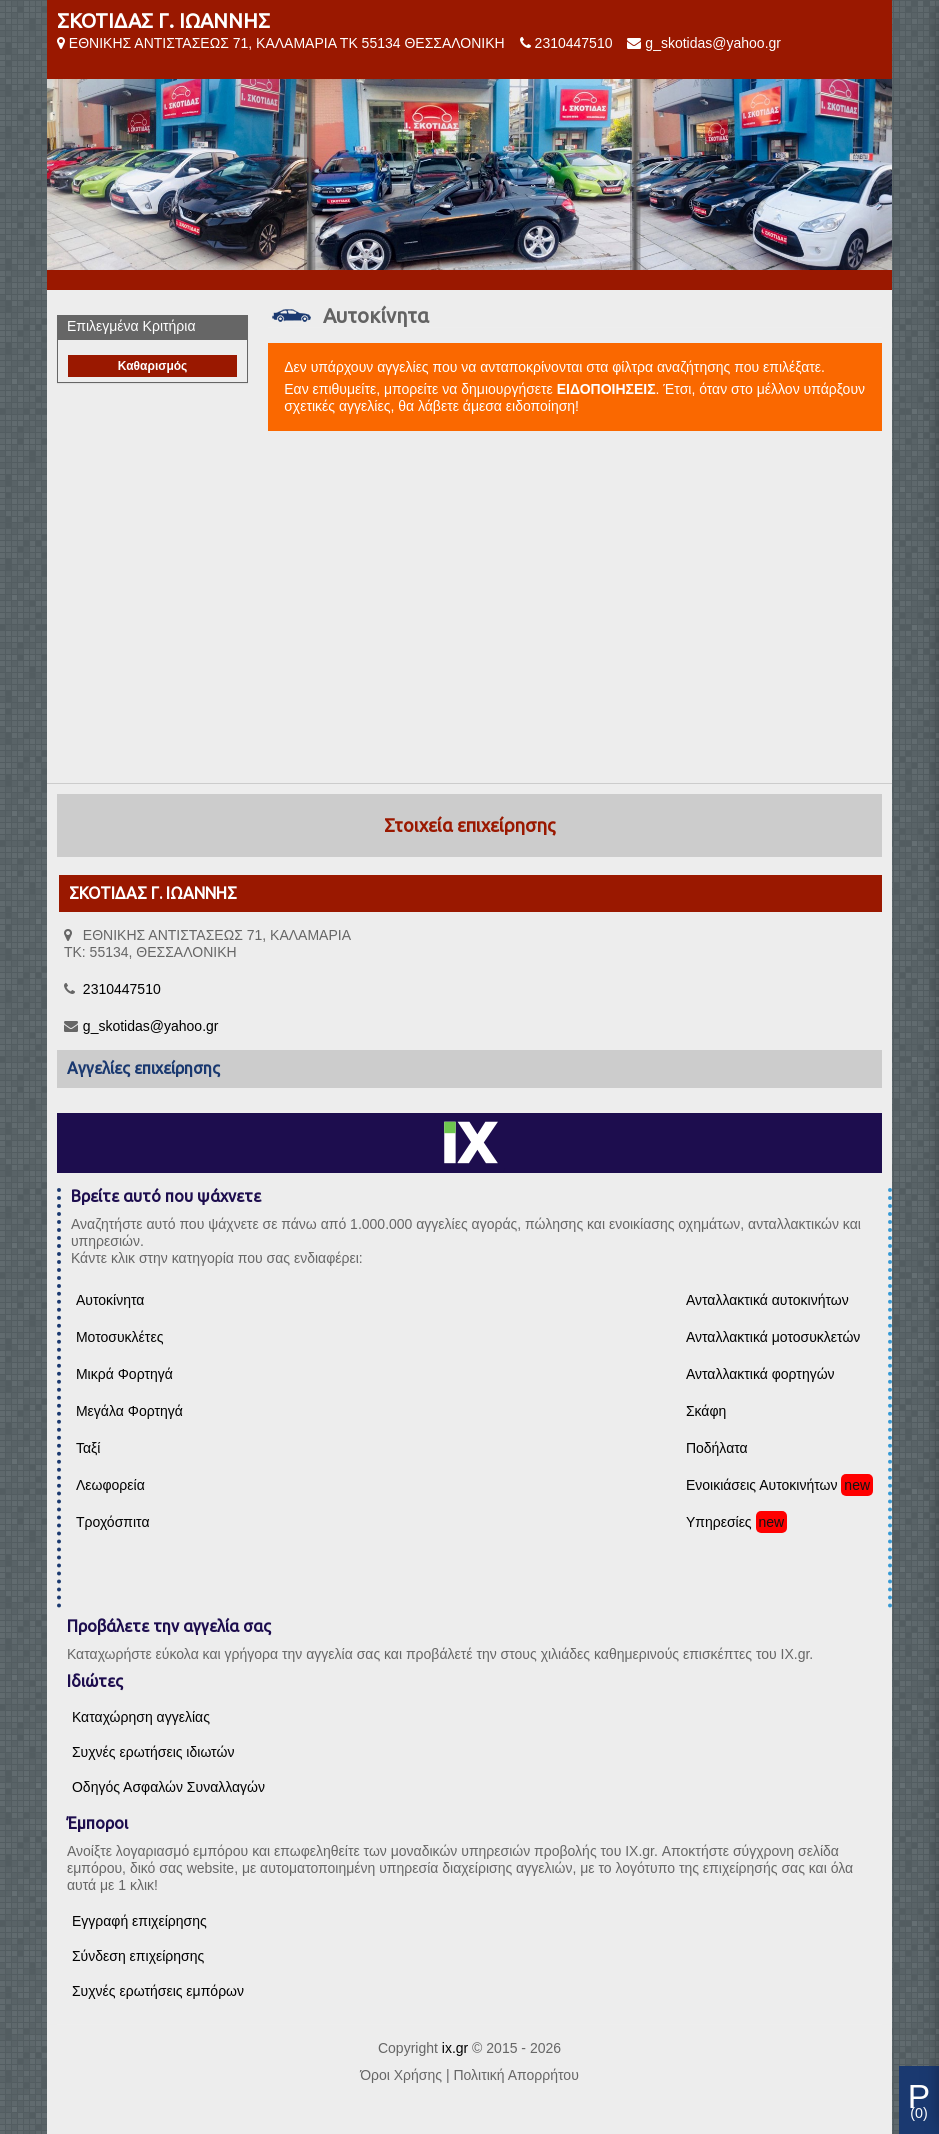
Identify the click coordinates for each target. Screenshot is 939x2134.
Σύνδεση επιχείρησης (138, 1956)
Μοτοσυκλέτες (119, 1337)
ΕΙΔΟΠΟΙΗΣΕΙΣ (606, 389)
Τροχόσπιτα (113, 1522)
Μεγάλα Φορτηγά (129, 1411)
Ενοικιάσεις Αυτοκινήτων (762, 1485)
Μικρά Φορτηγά (124, 1374)
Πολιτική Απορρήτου (515, 2075)
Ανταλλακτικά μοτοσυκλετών (773, 1337)
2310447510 (574, 43)
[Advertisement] (469, 608)
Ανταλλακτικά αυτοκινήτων (767, 1300)
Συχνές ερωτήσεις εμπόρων (158, 1991)
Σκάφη (706, 1411)
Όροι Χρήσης (401, 2075)
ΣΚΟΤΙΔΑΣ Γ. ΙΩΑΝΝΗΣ (163, 20)
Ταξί (88, 1448)
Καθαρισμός (153, 366)
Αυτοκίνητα (110, 1300)
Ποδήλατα (717, 1448)
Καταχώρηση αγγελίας (141, 1717)
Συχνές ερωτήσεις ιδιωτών (153, 1752)
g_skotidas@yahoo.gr (713, 43)
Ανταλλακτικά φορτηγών (760, 1374)
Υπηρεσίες (719, 1522)
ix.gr (455, 2048)
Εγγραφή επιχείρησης (139, 1921)
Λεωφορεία (110, 1485)
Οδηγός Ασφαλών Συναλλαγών (168, 1787)
